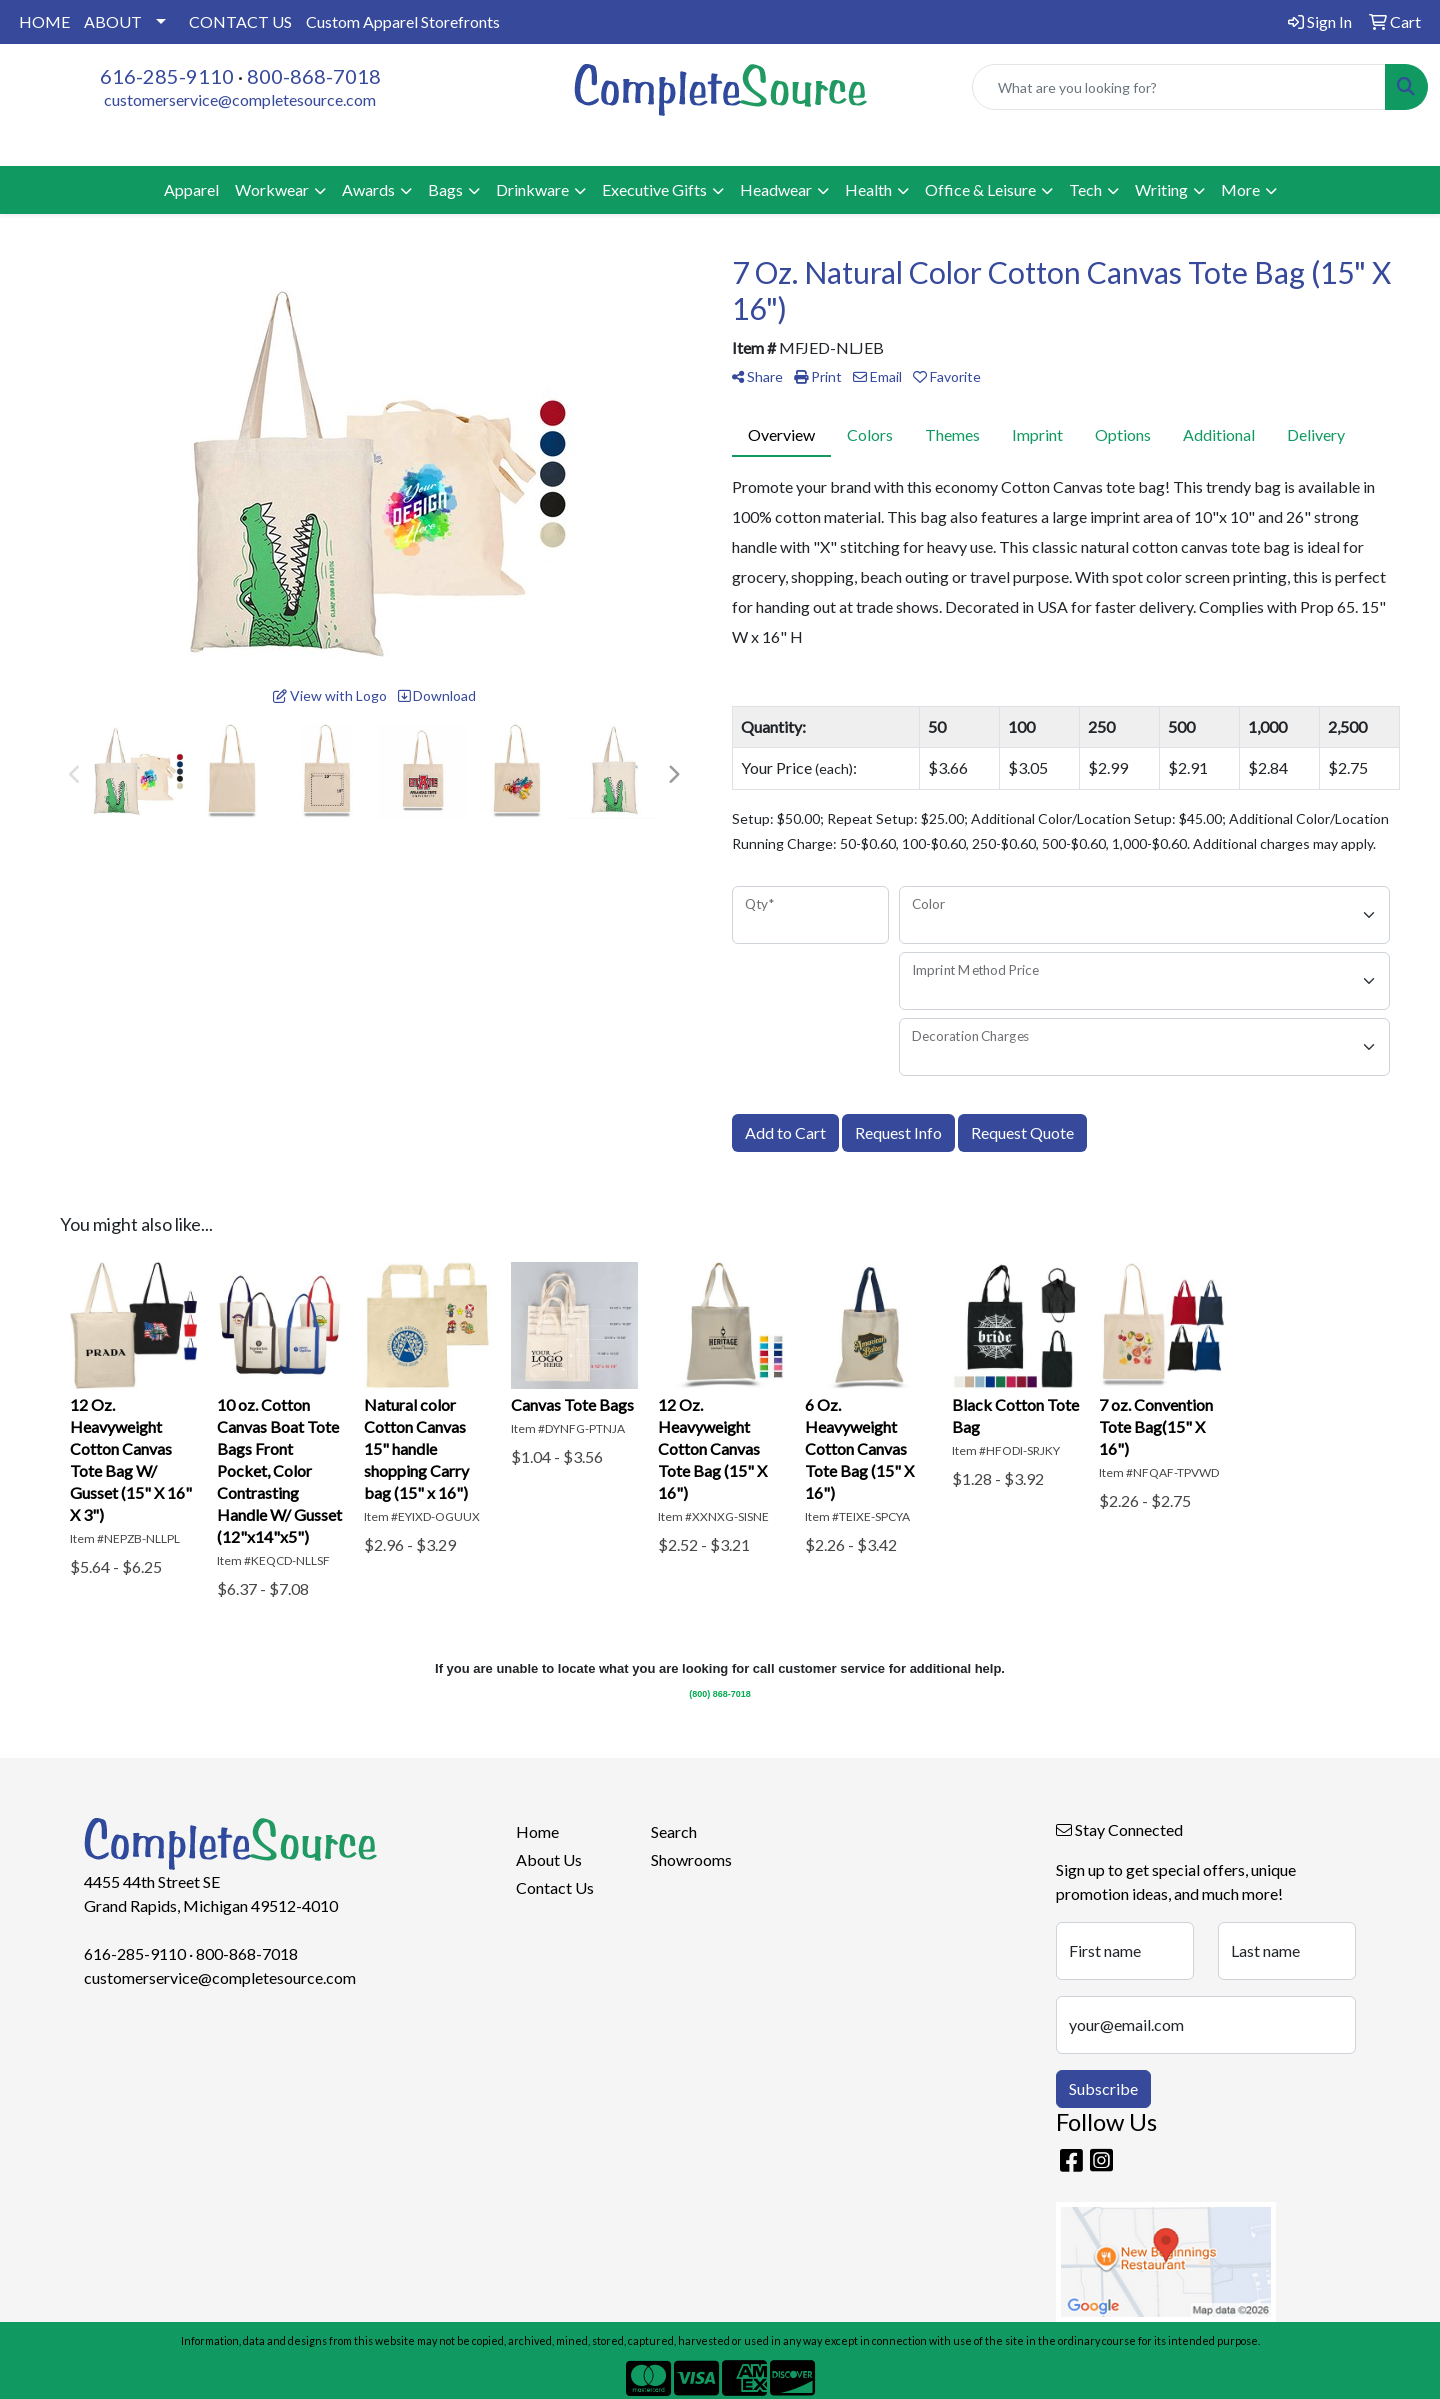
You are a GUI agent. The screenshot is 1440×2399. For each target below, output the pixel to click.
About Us (549, 1859)
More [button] (1240, 189)
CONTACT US (240, 21)
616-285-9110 (167, 76)
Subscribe (1103, 2088)
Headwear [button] (776, 189)
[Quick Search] (1179, 87)
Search (674, 1831)
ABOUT (113, 21)
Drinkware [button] (532, 189)
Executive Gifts (654, 189)
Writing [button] (1161, 189)
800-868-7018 (314, 76)
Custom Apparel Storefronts (403, 21)
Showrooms (691, 1859)
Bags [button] (445, 189)
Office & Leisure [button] (980, 189)
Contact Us (555, 1887)
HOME (44, 21)
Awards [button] (368, 189)
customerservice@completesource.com (240, 99)
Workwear (272, 189)
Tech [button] (1085, 189)
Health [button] (868, 189)
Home (537, 1831)
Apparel (191, 189)
